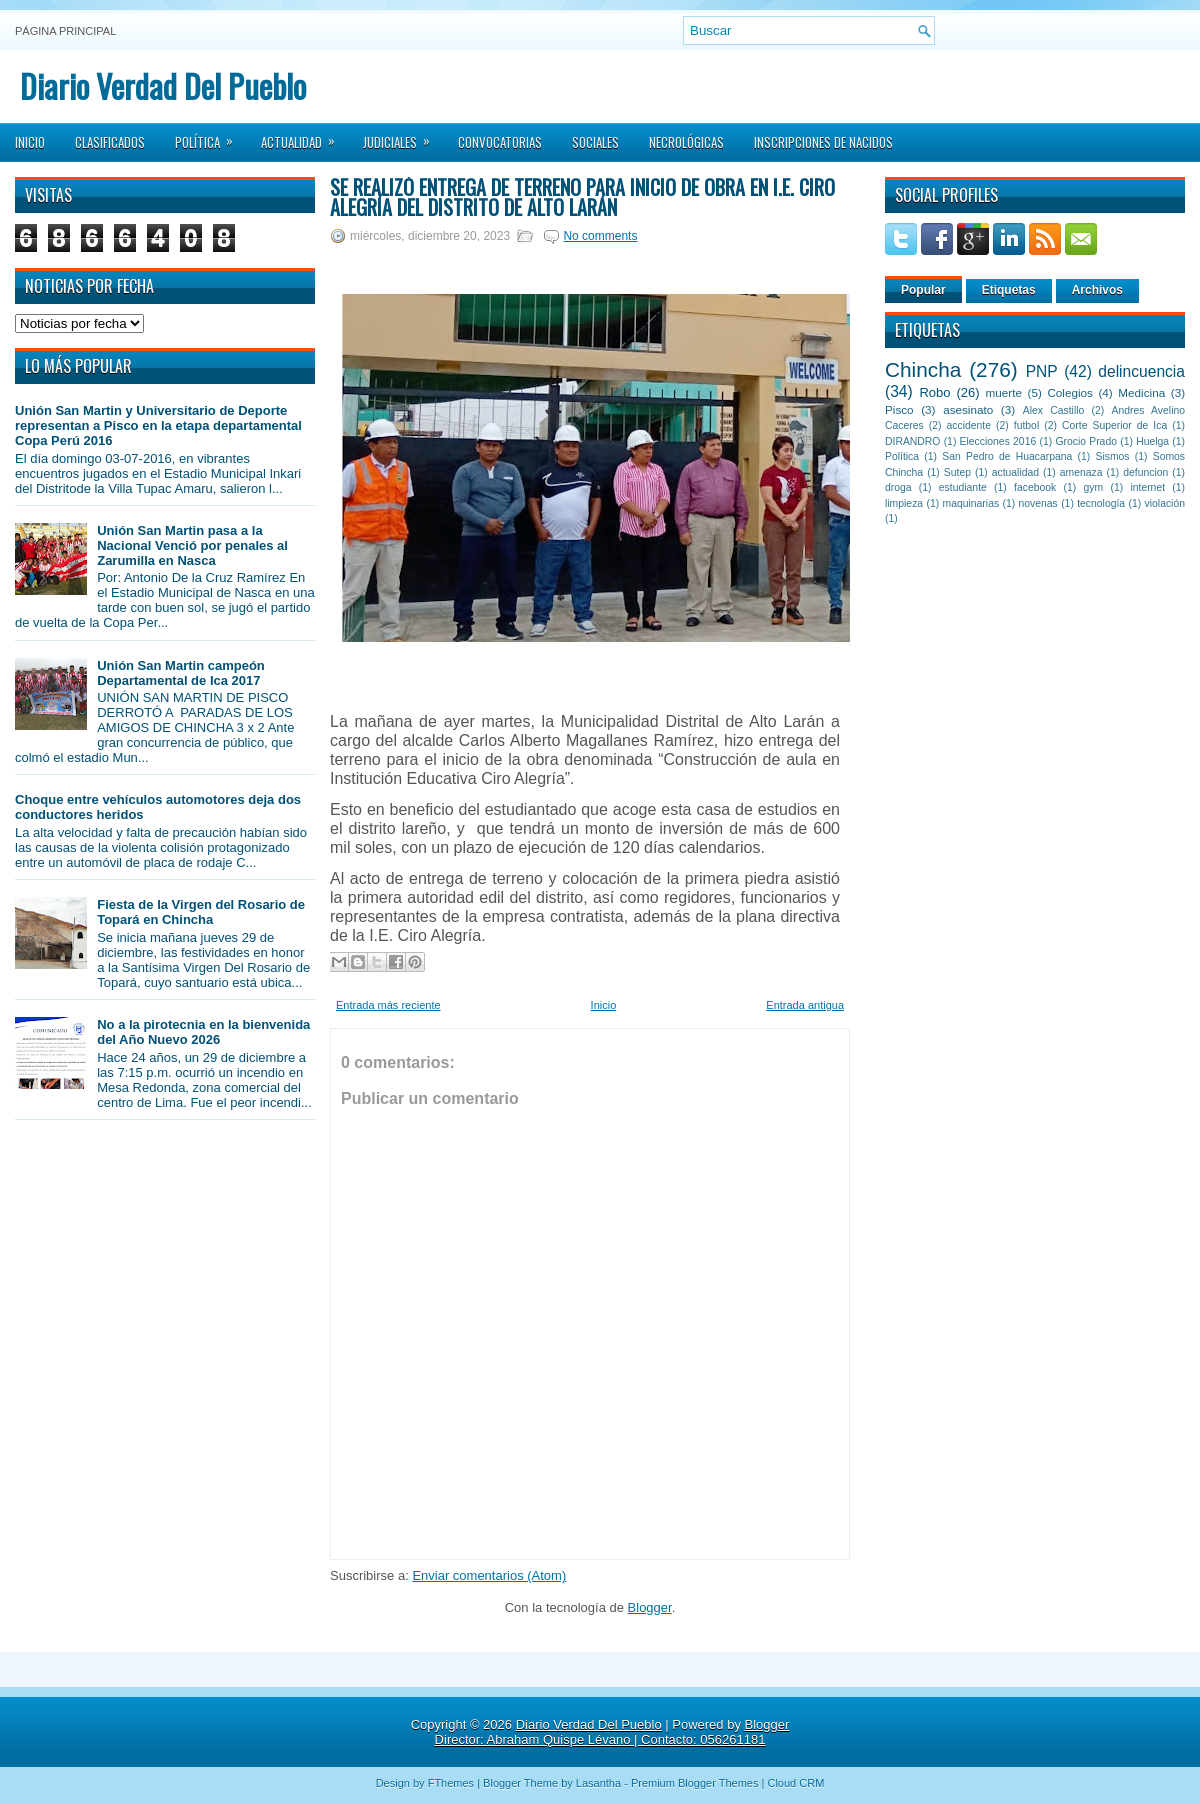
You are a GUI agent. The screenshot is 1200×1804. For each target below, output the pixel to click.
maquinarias (971, 503)
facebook (1035, 487)
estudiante (963, 487)
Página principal (65, 31)
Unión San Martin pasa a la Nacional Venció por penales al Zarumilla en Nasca (192, 545)
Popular (923, 290)
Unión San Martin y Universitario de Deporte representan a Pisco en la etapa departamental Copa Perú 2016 (158, 425)
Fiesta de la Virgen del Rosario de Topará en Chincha (201, 912)
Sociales (595, 142)
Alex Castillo (1054, 410)
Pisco (899, 409)
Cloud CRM (795, 1783)
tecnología (1101, 503)
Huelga (1152, 441)
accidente (969, 425)
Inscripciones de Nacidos (823, 142)
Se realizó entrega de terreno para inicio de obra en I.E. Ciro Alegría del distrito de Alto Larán (582, 197)
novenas (1038, 503)
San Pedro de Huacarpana (1007, 456)
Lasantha (598, 1783)
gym (1094, 487)
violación (1165, 503)
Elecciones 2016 (998, 441)
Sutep (957, 472)
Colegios (1069, 392)
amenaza (1081, 472)
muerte (1004, 392)
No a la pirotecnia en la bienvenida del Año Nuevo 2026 (203, 1032)
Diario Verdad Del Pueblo (163, 85)
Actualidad (304, 136)
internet (1147, 487)
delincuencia (1141, 371)
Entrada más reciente (388, 1005)
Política (210, 136)
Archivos (1097, 290)
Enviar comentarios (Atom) (489, 1575)
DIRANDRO (912, 441)
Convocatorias (500, 142)
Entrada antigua (805, 1005)
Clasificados (110, 142)
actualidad (1015, 472)
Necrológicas (686, 142)
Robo (934, 392)
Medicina (1141, 392)
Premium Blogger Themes (695, 1783)
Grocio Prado (1086, 441)
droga (898, 487)
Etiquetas (1009, 290)
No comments (600, 236)
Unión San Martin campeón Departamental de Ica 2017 (181, 673)
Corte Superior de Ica (1114, 425)
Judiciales (403, 136)
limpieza (904, 503)
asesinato (968, 409)
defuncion (1145, 472)
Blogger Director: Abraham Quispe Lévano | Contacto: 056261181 (612, 1732)
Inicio (30, 142)
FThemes (451, 1783)
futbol (1026, 425)
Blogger (650, 1607)
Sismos (1112, 456)
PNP (1042, 371)
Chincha (923, 369)
